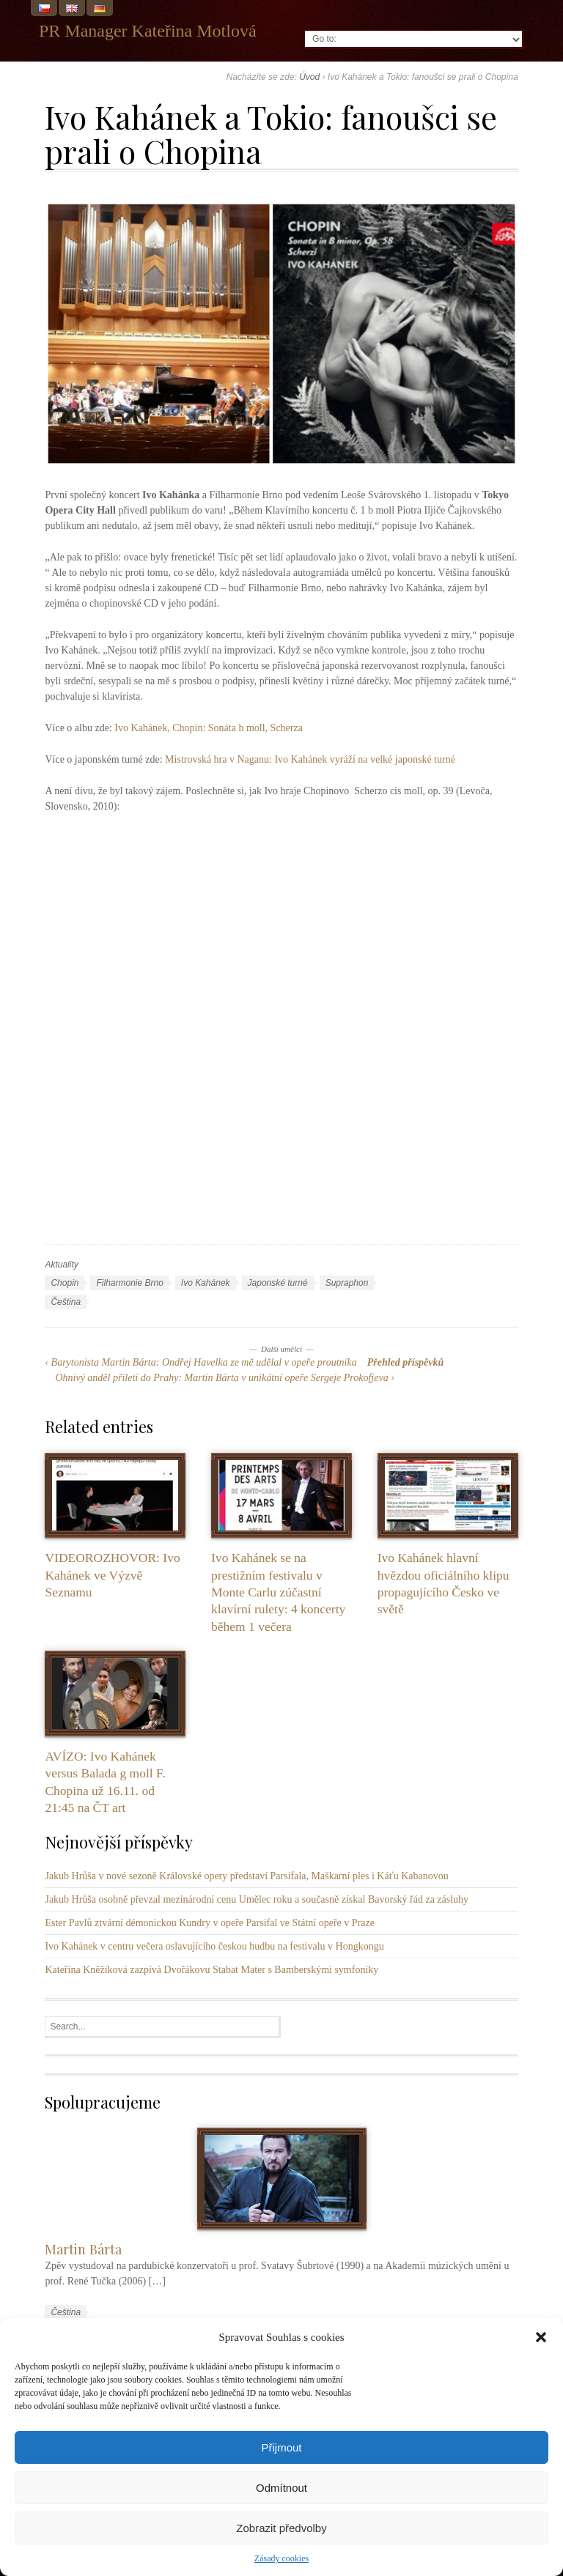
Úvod (309, 77)
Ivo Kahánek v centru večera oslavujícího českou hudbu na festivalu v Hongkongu (214, 1946)
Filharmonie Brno (129, 1283)
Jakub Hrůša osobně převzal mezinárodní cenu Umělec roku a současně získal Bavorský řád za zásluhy (256, 1899)
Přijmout (281, 2447)
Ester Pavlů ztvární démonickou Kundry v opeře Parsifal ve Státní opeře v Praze (209, 1922)
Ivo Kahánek (205, 1283)
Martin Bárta (83, 2249)
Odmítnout (281, 2487)
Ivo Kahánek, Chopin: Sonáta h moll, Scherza (208, 727)
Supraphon (347, 1283)
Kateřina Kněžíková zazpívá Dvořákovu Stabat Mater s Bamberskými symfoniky (211, 1969)
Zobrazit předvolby (281, 2528)
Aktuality (61, 1264)
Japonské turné (278, 1283)
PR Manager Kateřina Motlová (148, 30)
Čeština (66, 1302)
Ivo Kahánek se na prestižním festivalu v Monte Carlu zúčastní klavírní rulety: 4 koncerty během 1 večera (278, 1591)
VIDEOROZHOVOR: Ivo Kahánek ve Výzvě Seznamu (112, 1574)
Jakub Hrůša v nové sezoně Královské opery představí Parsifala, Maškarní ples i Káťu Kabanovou (246, 1875)
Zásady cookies (281, 2558)
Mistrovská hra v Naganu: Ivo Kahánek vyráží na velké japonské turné (310, 759)
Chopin (64, 1283)
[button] (541, 2337)
